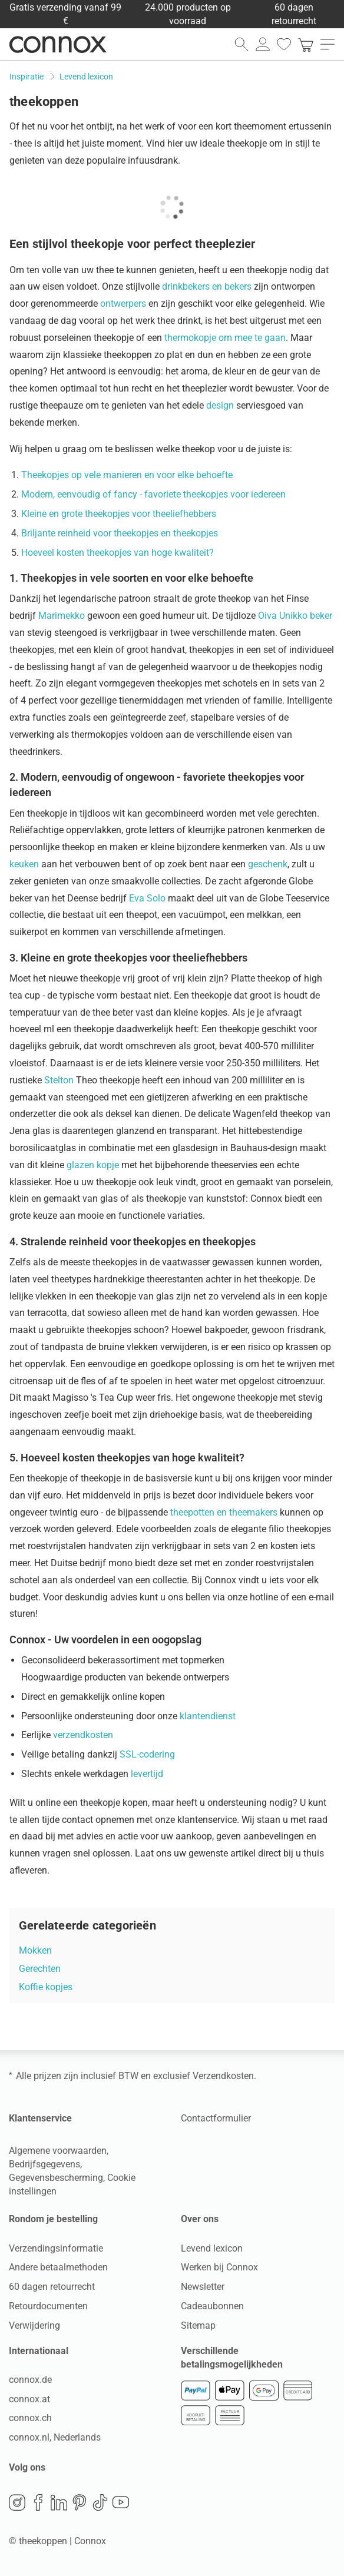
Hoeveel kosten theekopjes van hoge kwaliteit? (117, 552)
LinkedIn (59, 2502)
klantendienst (208, 1716)
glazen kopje (93, 1165)
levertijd (147, 1773)
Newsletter (202, 2286)
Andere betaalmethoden (58, 2267)
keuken (24, 864)
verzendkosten (83, 1734)
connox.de (30, 2379)
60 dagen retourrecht (52, 2286)
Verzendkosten (223, 2075)
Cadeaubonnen (212, 2306)
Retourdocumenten (48, 2306)
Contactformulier (216, 2118)
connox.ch (30, 2418)
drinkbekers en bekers (207, 286)
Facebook (38, 2502)
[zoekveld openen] (241, 44)
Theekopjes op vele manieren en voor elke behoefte (127, 474)
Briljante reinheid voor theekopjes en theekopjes (119, 533)
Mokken (35, 1950)
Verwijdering (34, 2325)
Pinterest (79, 2502)
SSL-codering (147, 1754)
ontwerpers (123, 303)
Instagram (17, 2502)
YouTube (121, 2502)
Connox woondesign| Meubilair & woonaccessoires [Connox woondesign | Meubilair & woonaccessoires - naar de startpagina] (58, 44)
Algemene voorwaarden (58, 2150)
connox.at (29, 2399)
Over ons (200, 2218)
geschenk (267, 864)
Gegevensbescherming (56, 2177)
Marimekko (61, 615)
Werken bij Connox (219, 2267)
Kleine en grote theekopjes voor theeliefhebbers (118, 513)
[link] (305, 44)
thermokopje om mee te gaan (225, 337)
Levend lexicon (212, 2248)
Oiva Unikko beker (295, 615)
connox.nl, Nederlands (55, 2437)
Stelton (59, 1080)
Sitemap (198, 2325)
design (220, 405)
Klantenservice (40, 2118)
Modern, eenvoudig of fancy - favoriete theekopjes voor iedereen (153, 494)
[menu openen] (327, 44)
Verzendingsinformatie (56, 2248)
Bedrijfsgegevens (44, 2164)
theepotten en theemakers (223, 1512)
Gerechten (40, 1968)
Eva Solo (147, 898)
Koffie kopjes (45, 1986)
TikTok (100, 2502)
